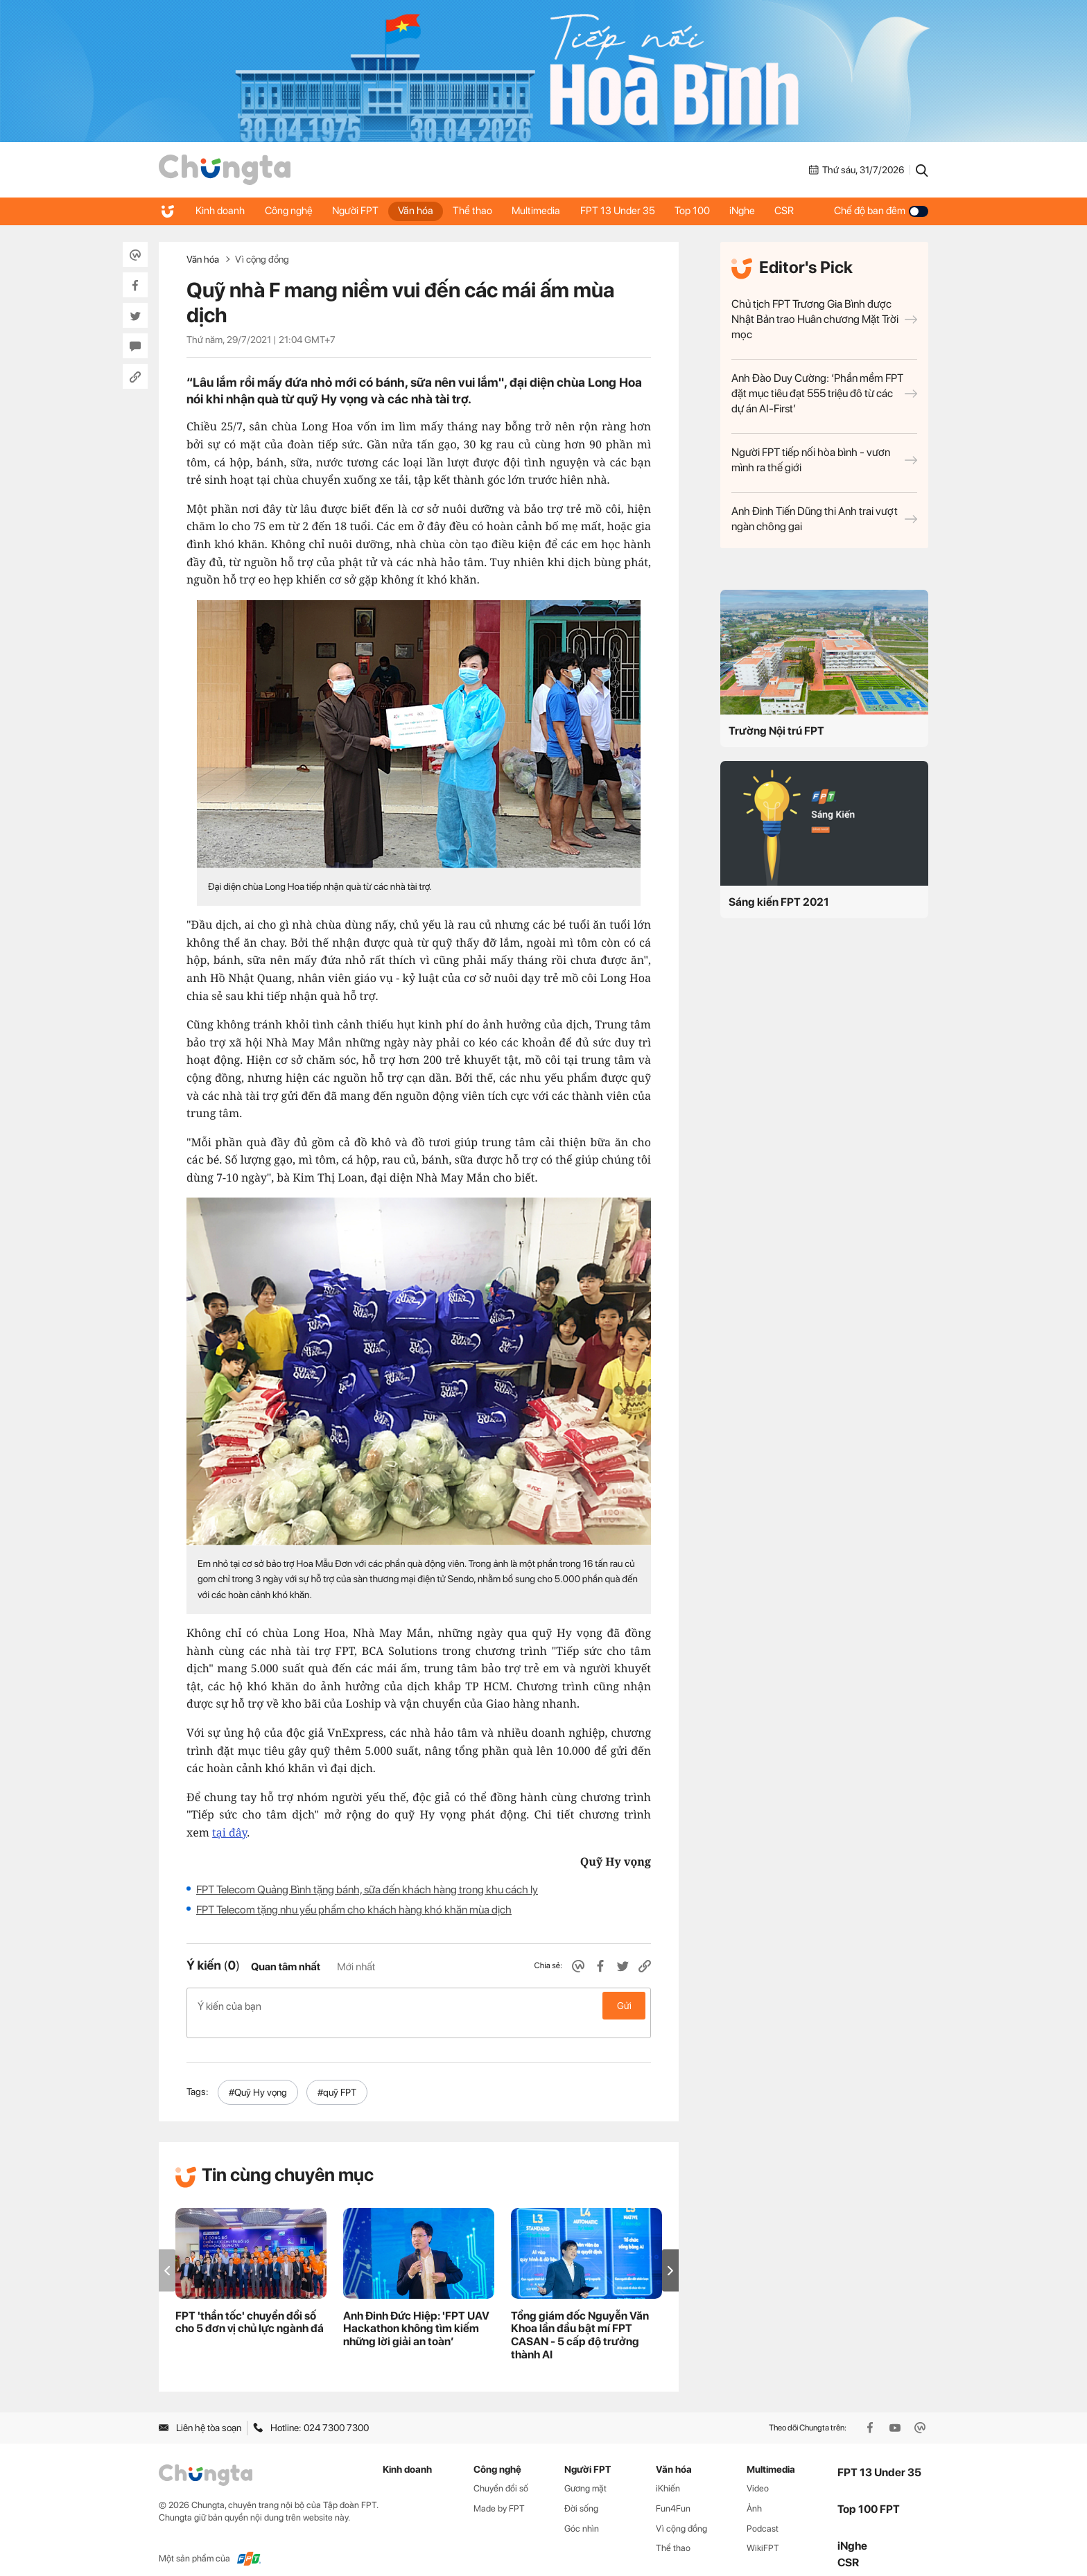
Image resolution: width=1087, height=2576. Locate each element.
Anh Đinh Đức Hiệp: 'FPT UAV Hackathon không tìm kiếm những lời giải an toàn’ (416, 2313)
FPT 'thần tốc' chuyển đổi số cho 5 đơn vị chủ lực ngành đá (249, 2307)
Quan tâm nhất (285, 1967)
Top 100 (701, 210)
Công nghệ (290, 210)
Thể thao (478, 210)
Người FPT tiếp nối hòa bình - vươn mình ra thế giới (824, 460)
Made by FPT (499, 2493)
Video (758, 2474)
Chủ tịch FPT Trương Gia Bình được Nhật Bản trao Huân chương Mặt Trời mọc (824, 319)
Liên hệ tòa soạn (200, 2413)
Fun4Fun (673, 2493)
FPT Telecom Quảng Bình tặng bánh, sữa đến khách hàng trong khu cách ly (367, 1889)
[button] (670, 2255)
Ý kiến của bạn (418, 2005)
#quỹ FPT (337, 2077)
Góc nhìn (581, 2513)
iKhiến (668, 2474)
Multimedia (543, 210)
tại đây (229, 1832)
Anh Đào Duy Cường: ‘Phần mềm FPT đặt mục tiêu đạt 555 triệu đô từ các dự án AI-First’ (824, 393)
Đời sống (581, 2493)
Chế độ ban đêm (881, 210)
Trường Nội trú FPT (776, 730)
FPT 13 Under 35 (625, 210)
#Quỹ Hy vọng (258, 2077)
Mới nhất (356, 1967)
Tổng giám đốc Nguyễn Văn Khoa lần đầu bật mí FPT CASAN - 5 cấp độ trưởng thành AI (580, 2320)
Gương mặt (585, 2474)
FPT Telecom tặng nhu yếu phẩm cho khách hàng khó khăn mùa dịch (354, 1909)
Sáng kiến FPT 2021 (779, 902)
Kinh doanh (220, 210)
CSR (796, 210)
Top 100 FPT (868, 2494)
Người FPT (358, 210)
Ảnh (754, 2493)
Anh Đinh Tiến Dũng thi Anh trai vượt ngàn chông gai (824, 519)
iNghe (752, 210)
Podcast (763, 2513)
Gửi (624, 2005)
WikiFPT (763, 2533)
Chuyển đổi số (500, 2474)
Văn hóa (419, 210)
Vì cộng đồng (262, 259)
